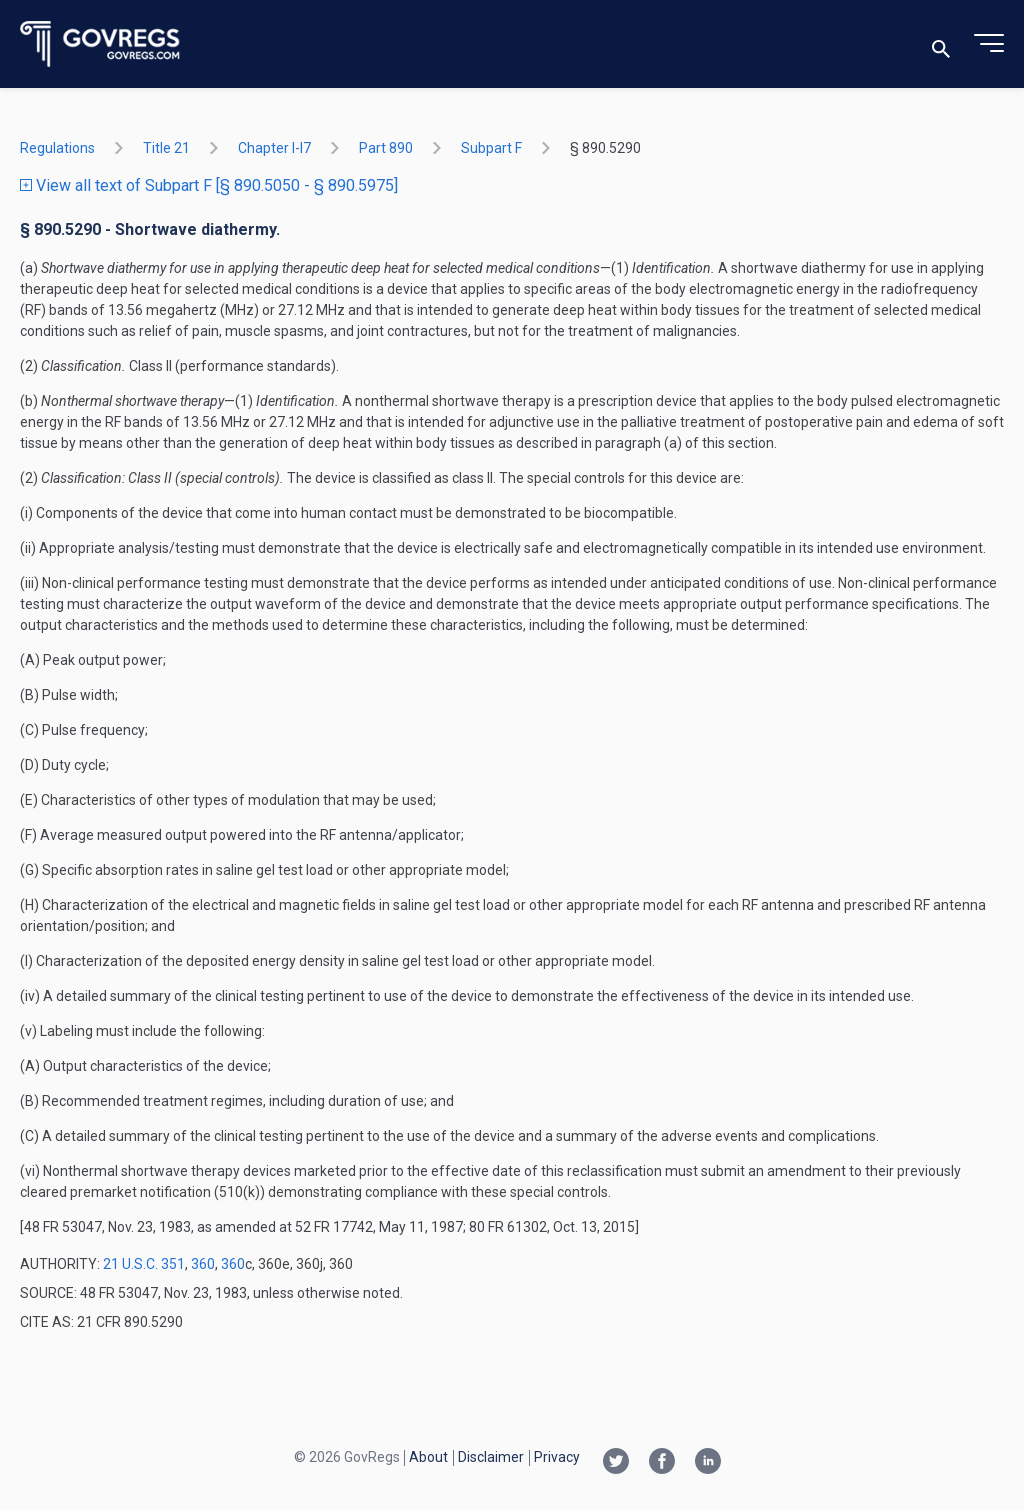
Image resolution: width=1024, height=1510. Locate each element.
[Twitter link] (616, 1463)
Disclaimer (491, 1457)
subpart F (491, 148)
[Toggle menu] (989, 44)
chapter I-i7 (274, 148)
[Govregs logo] (100, 44)
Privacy (557, 1457)
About (428, 1457)
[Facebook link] (662, 1463)
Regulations (57, 148)
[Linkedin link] (708, 1463)
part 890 (386, 148)
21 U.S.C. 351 (144, 1264)
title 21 (166, 148)
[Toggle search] (941, 44)
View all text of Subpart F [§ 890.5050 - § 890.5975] (209, 185)
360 (203, 1264)
